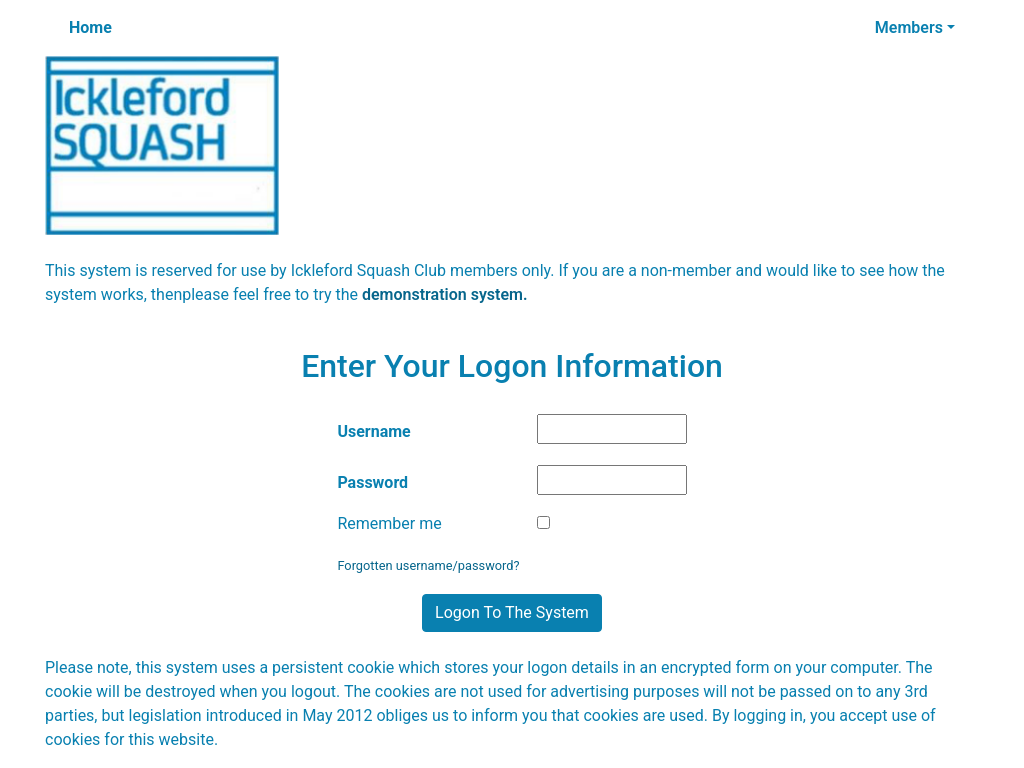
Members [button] (909, 27)
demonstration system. (445, 294)
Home (90, 27)
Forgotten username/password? (428, 565)
